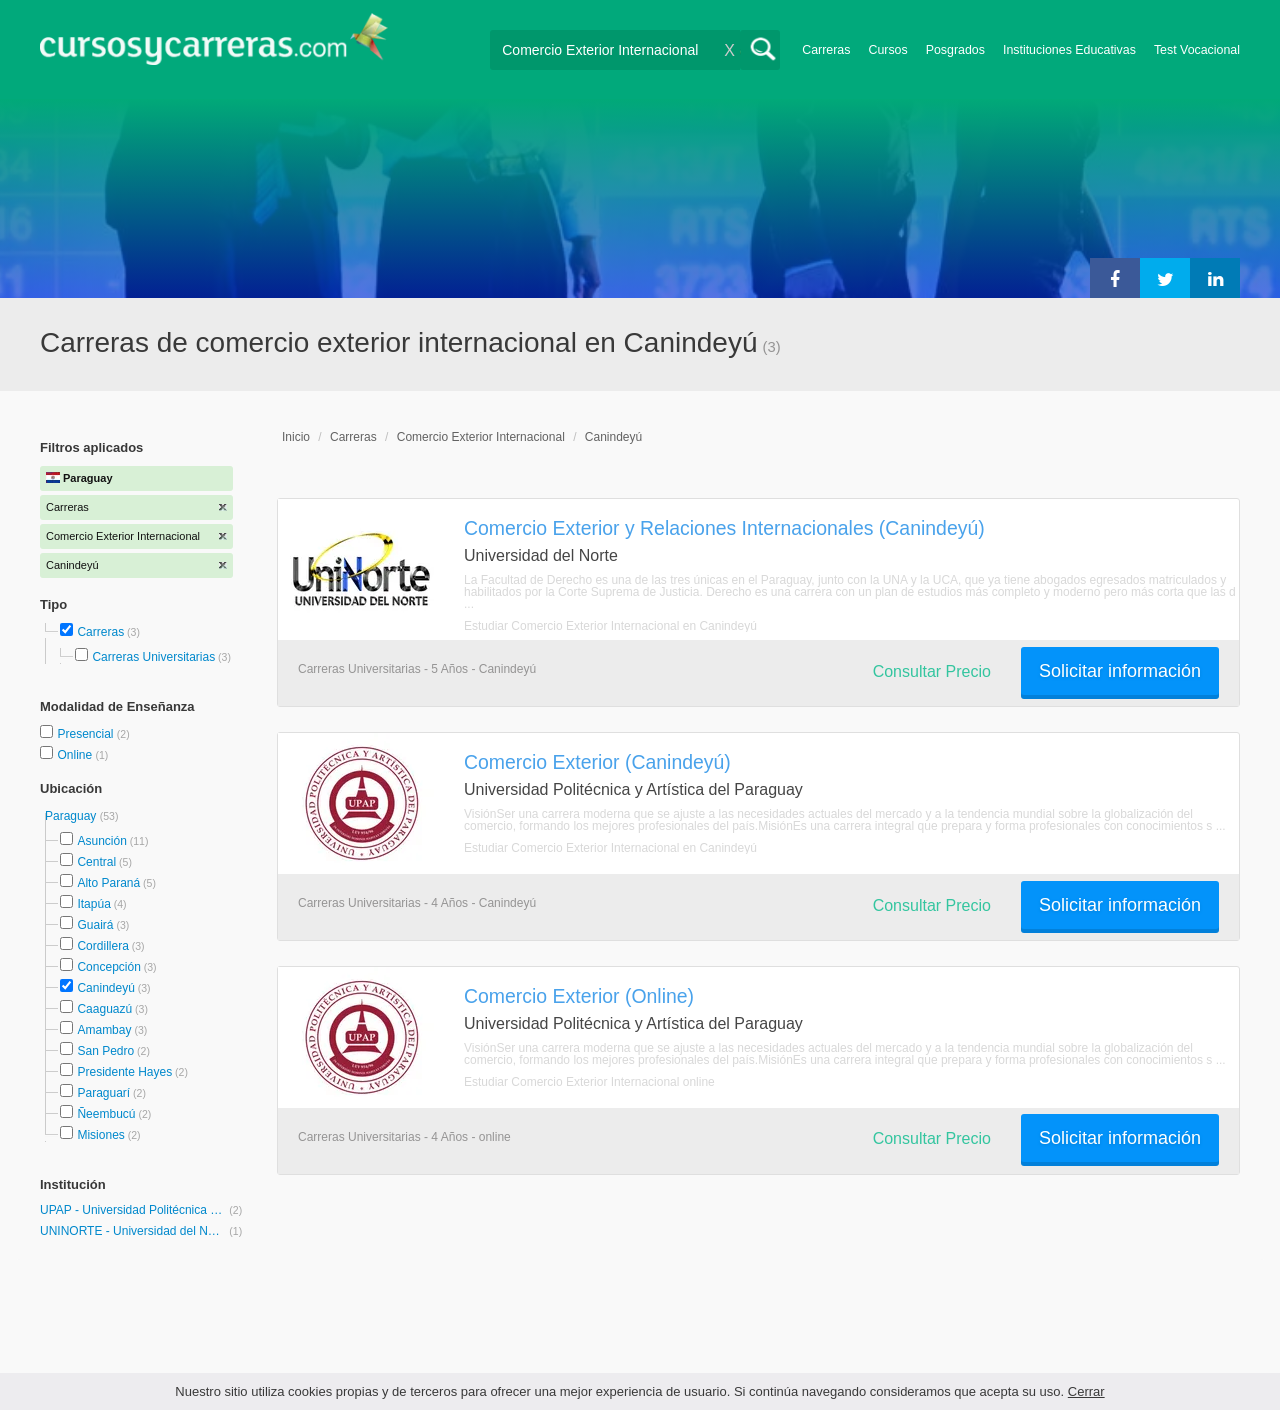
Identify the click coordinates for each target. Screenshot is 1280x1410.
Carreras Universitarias (153, 657)
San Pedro (105, 1051)
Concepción (108, 967)
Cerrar (1086, 1391)
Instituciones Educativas (1069, 50)
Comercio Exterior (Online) (579, 996)
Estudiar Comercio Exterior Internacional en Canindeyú (610, 626)
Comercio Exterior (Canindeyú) (597, 762)
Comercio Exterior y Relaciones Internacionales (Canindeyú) (724, 528)
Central (96, 862)
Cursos (887, 50)
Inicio (296, 437)
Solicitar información (1120, 671)
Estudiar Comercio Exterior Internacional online (589, 1082)
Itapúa (93, 904)
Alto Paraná (108, 883)
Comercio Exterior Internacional (481, 437)
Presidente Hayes (124, 1072)
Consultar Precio (932, 671)
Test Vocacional (1197, 50)
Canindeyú (105, 988)
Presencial (86, 734)
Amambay (104, 1030)
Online (76, 755)
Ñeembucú (106, 1114)
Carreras (826, 50)
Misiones (100, 1135)
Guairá (95, 925)
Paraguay (72, 816)
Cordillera (102, 946)
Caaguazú (104, 1009)
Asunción (101, 841)
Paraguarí (103, 1093)
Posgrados (955, 50)
